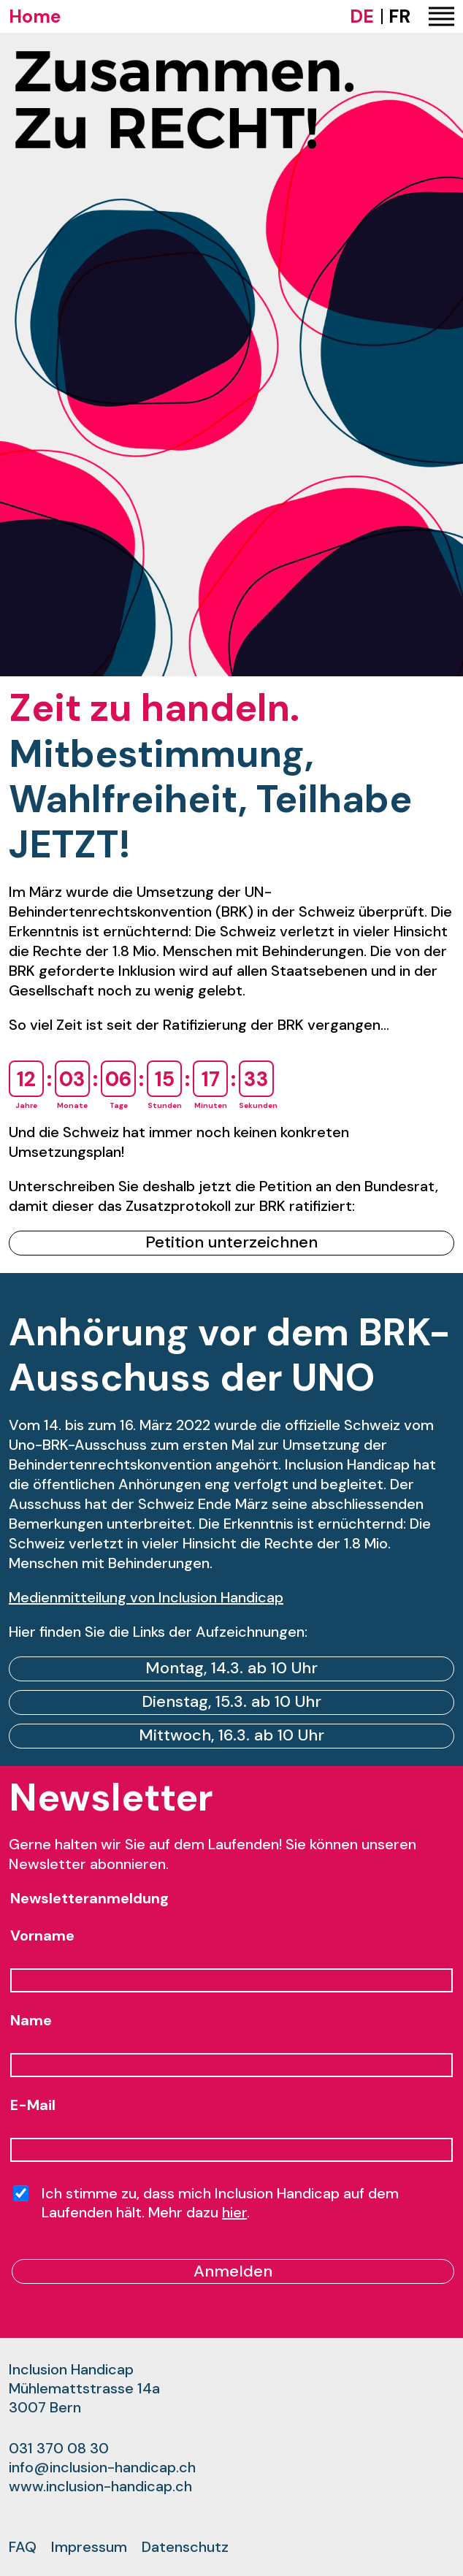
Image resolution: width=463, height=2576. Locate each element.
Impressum (89, 2546)
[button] (441, 17)
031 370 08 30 (59, 2448)
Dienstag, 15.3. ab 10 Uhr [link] (231, 1701)
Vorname (42, 1935)
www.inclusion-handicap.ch (100, 2486)
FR (399, 16)
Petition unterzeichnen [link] (231, 1242)
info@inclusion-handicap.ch (102, 2467)
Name (31, 2020)
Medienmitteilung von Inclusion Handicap (146, 1597)
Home (35, 16)
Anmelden (233, 2271)
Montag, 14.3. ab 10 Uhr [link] (231, 1667)
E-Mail (33, 2104)
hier (234, 2212)
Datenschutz (185, 2546)
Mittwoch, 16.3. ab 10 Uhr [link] (231, 1735)
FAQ (23, 2546)
